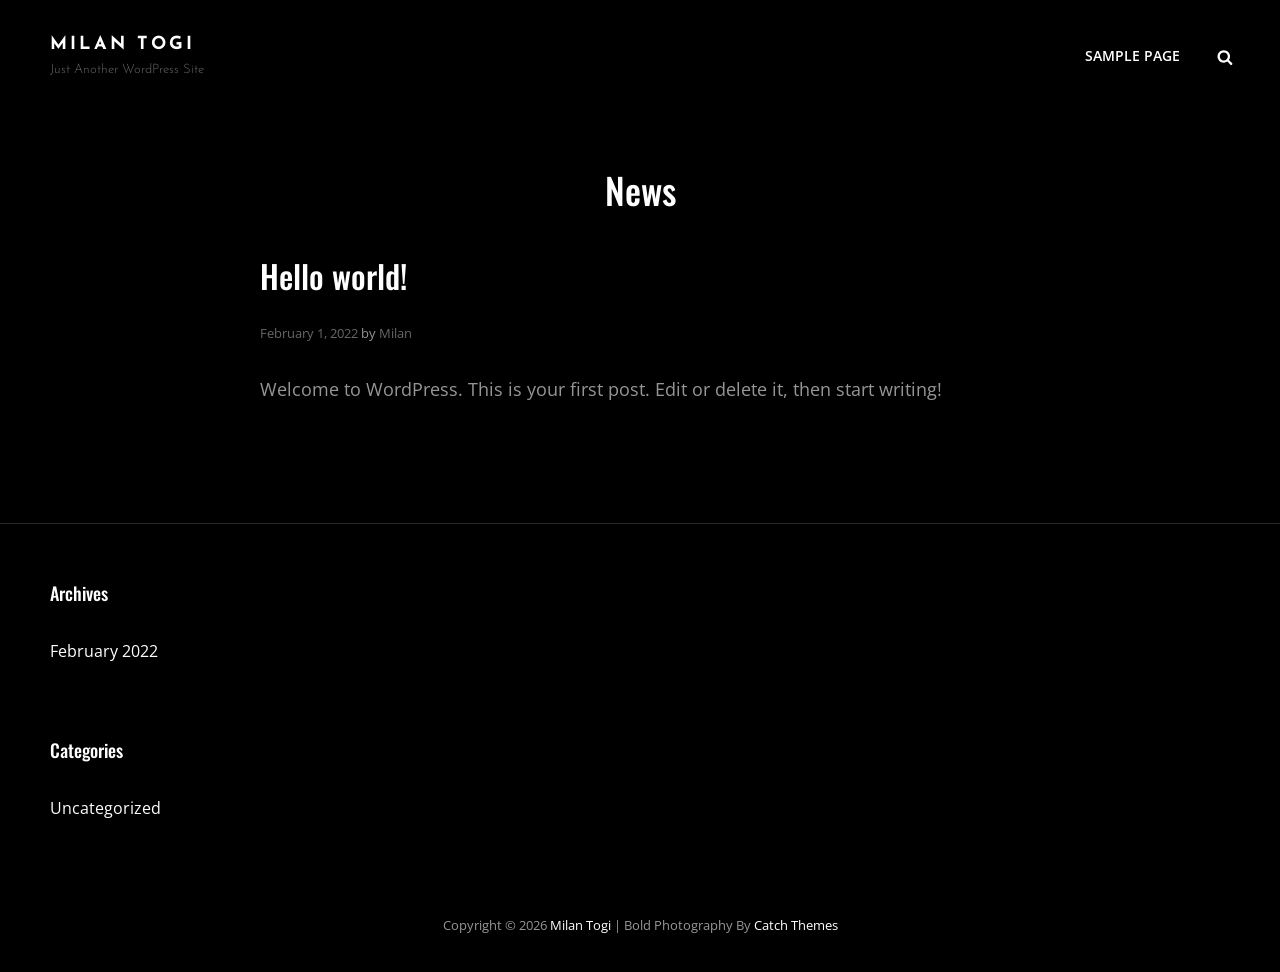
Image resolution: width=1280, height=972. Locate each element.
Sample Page (1132, 55)
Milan (395, 333)
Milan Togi (122, 44)
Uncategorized (105, 808)
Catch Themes (796, 925)
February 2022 (104, 651)
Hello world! (333, 275)
